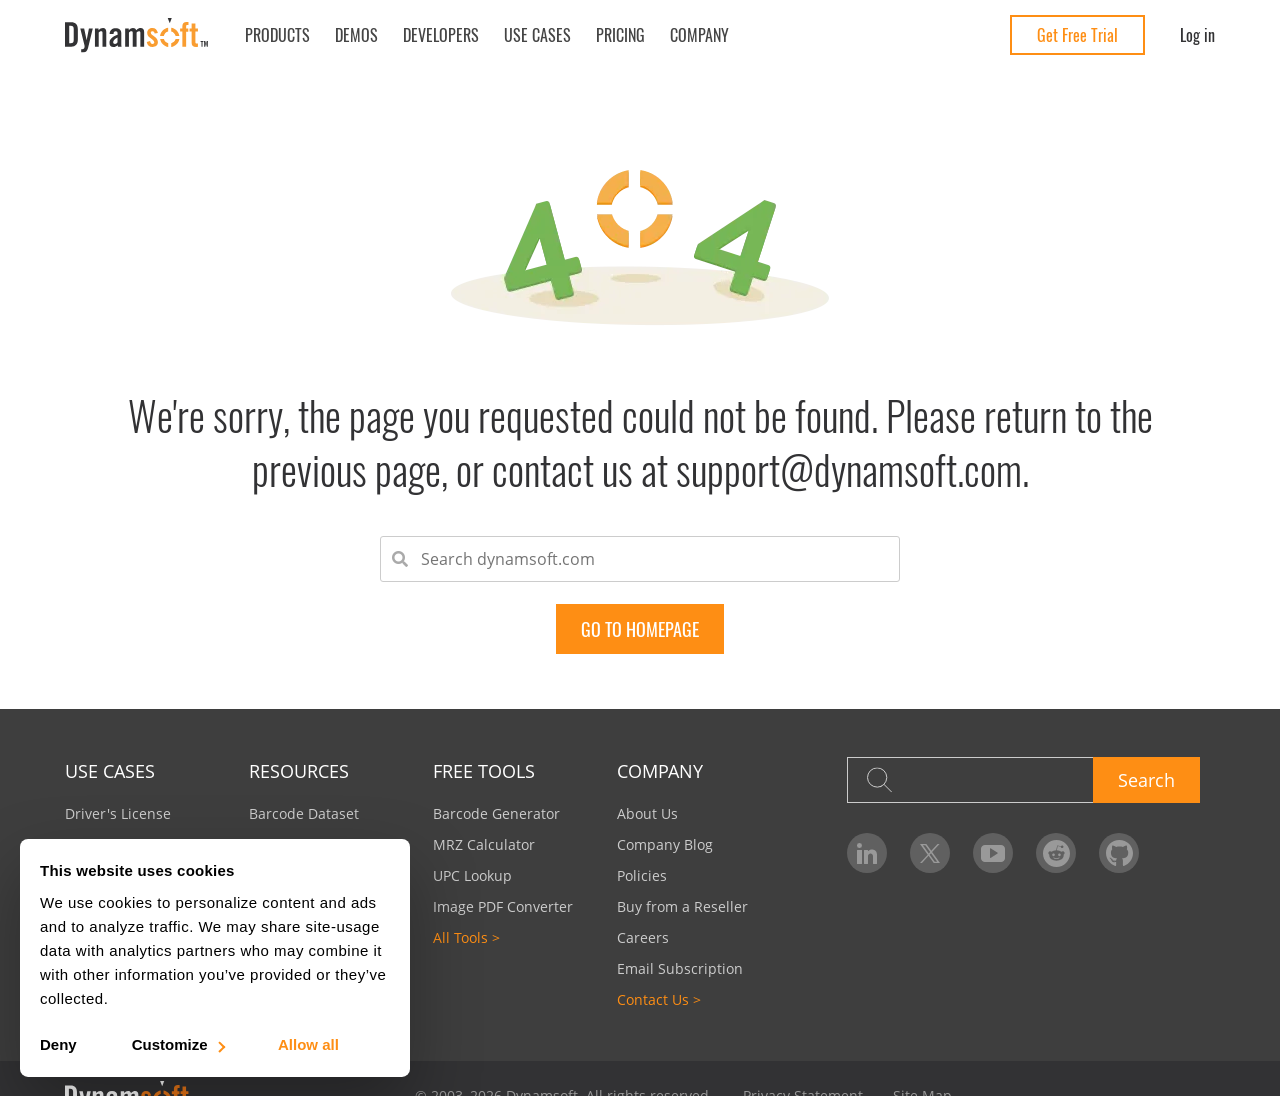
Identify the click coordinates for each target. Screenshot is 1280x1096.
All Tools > (466, 937)
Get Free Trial (1077, 35)
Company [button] (699, 35)
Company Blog (665, 844)
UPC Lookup (472, 875)
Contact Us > (659, 999)
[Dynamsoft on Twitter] (930, 853)
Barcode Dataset (304, 813)
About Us (647, 813)
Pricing (620, 35)
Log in (1197, 35)
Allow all (308, 1044)
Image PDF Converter (503, 906)
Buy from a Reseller (682, 906)
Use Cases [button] (537, 35)
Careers (643, 937)
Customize (177, 1044)
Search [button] (1146, 780)
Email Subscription (680, 968)
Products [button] (277, 35)
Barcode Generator (496, 813)
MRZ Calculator (484, 844)
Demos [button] (356, 35)
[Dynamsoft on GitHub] (1119, 853)
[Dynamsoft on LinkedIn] (867, 853)
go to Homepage (640, 629)
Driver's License (118, 813)
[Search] (970, 780)
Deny (58, 1044)
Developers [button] (441, 35)
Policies (642, 875)
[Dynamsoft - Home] (137, 35)
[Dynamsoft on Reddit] (1056, 853)
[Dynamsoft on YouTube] (993, 853)
